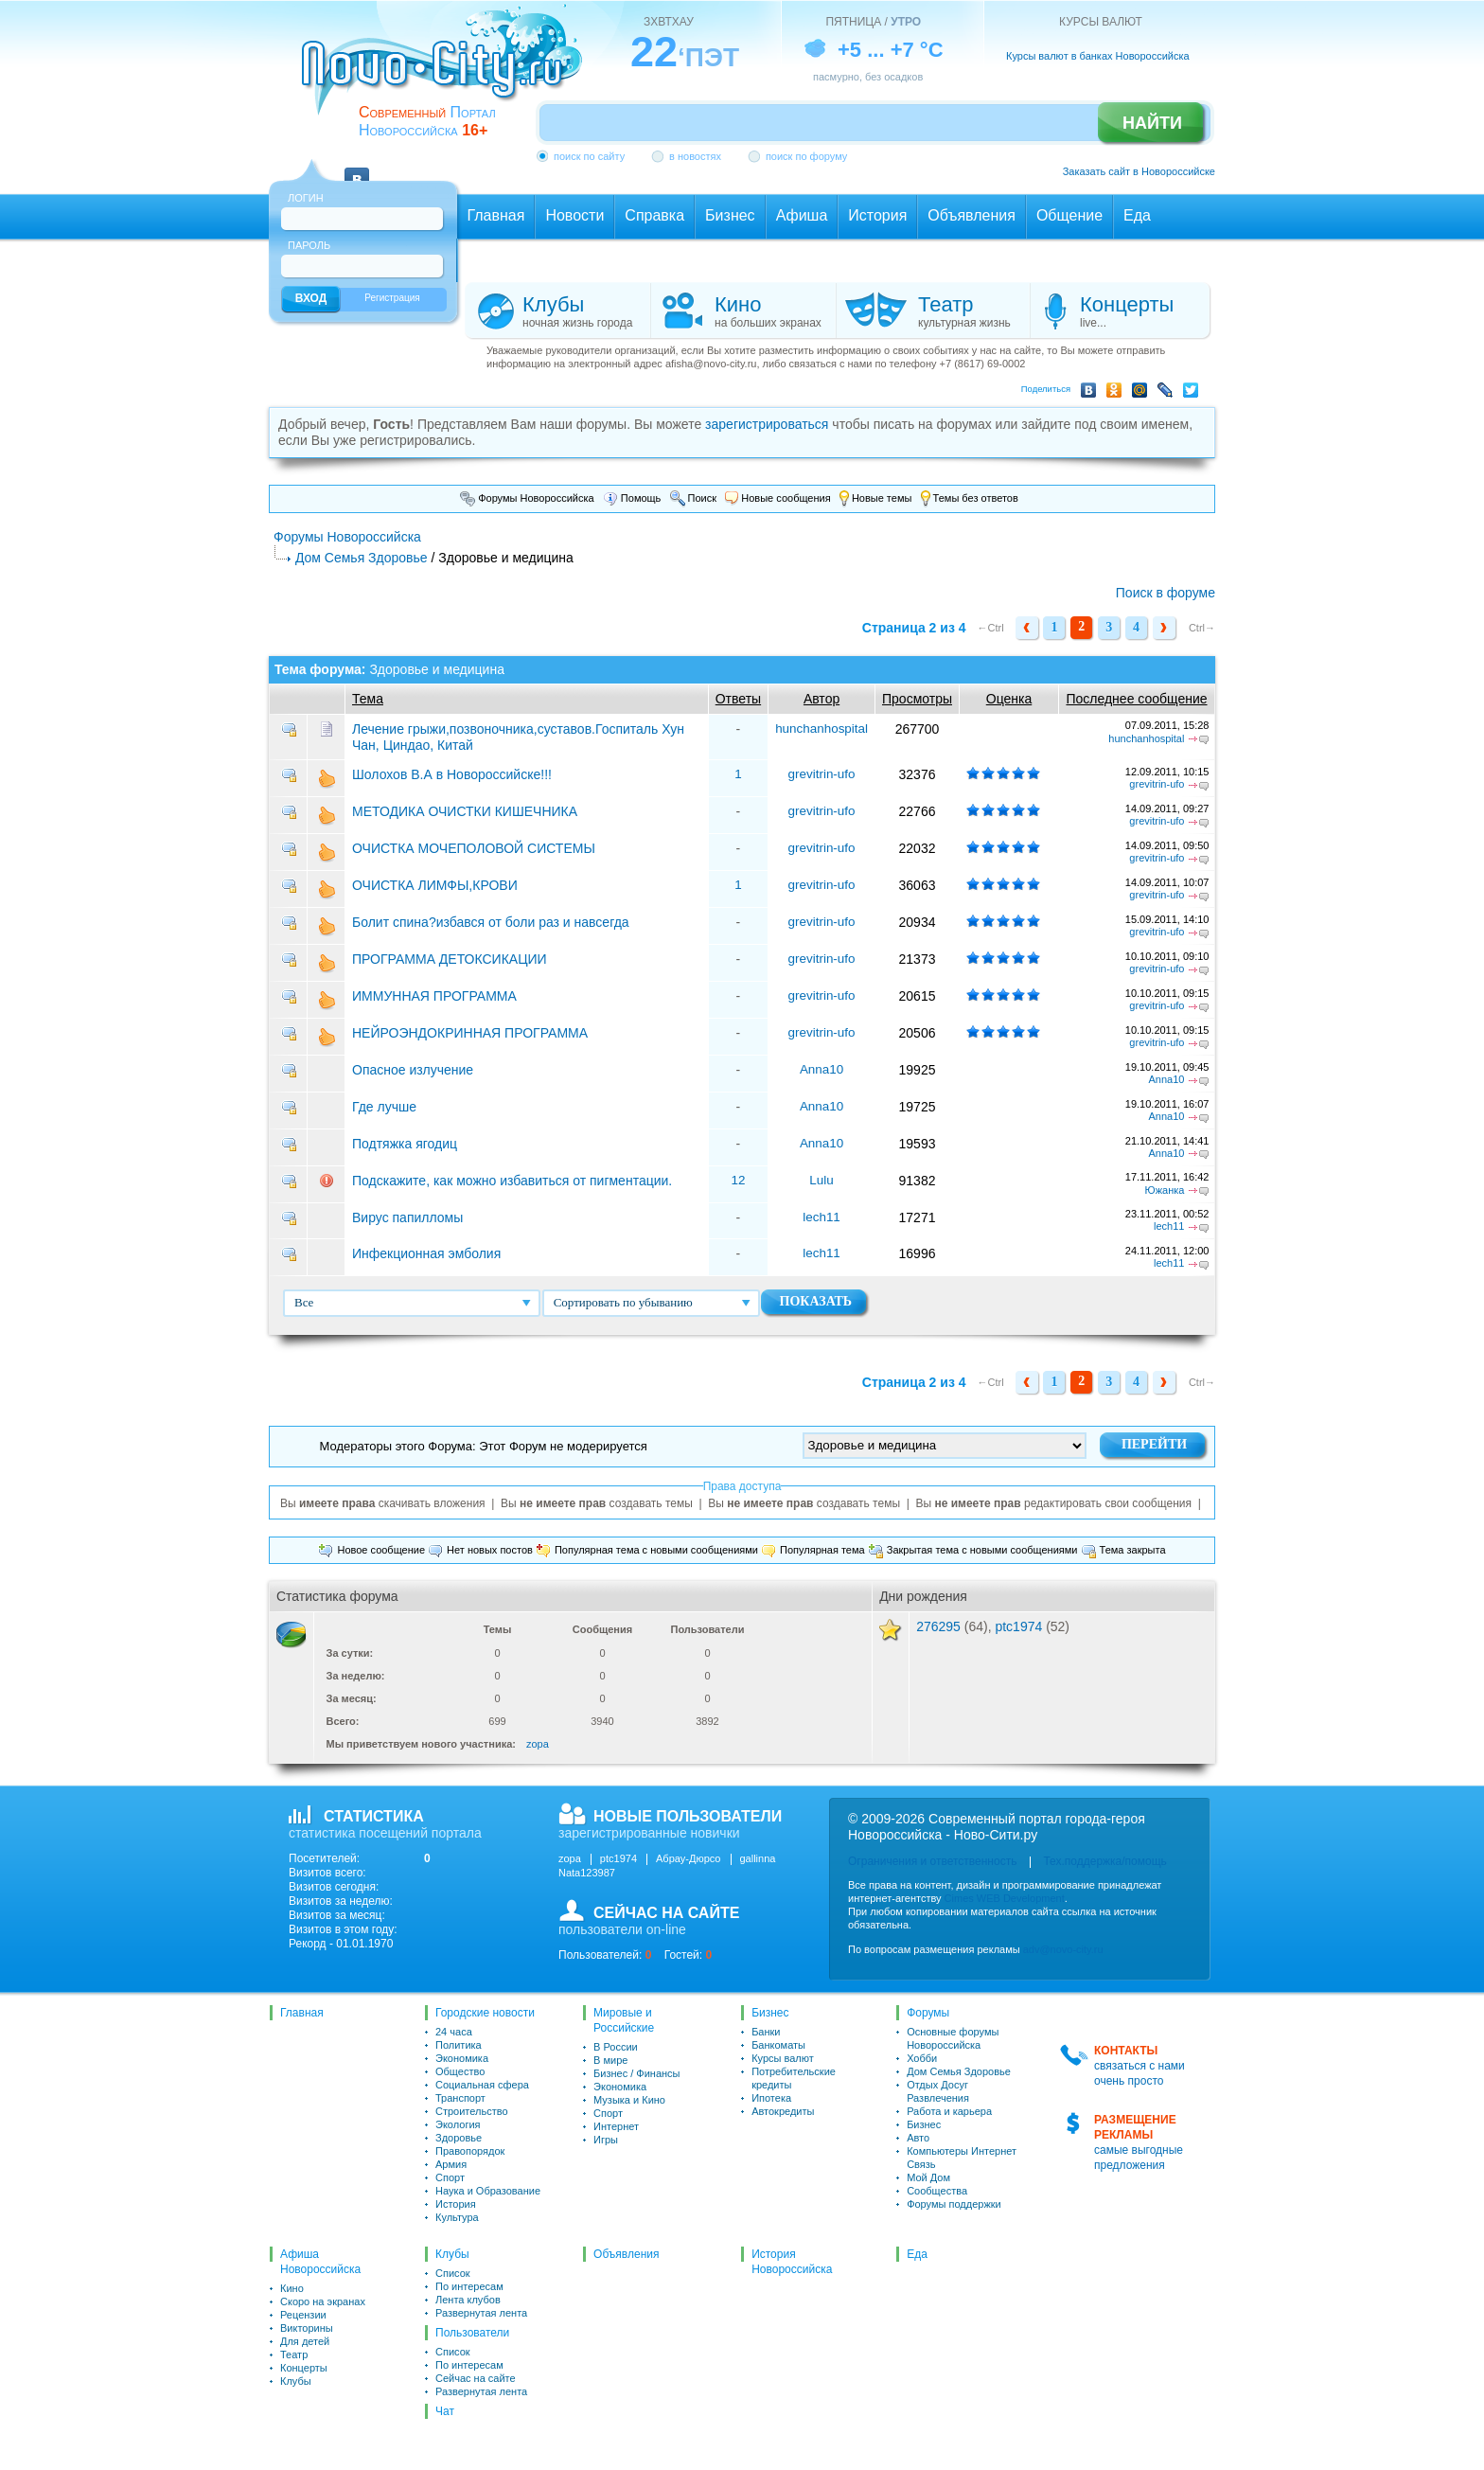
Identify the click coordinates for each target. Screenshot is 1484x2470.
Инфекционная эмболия (428, 1253)
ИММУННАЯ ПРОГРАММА (434, 996)
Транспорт (460, 2098)
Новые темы (875, 498)
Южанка (1165, 1190)
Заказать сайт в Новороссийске (1139, 171)
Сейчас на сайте (475, 2378)
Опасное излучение (412, 1069)
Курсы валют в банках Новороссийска (1098, 56)
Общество (460, 2071)
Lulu (821, 1180)
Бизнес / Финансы (636, 2073)
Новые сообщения (777, 498)
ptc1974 (1018, 1626)
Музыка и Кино (629, 2100)
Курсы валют (782, 2058)
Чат (444, 2411)
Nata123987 (586, 1872)
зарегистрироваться (766, 424)
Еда (917, 2254)
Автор (821, 698)
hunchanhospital (821, 728)
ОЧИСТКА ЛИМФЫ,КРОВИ (435, 885)
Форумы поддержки (954, 2204)
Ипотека (771, 2098)
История (455, 2204)
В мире (610, 2060)
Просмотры (917, 698)
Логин (306, 198)
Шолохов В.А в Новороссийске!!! (452, 774)
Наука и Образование (487, 2190)
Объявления (626, 2254)
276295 (938, 1626)
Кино (292, 2288)
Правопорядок (469, 2151)
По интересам (469, 2286)
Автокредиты (782, 2111)
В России (615, 2046)
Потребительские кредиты (793, 2078)
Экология (458, 2124)
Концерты (303, 2367)
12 (738, 1180)
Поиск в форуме (1165, 592)
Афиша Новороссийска (320, 2262)
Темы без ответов (969, 498)
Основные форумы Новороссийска (952, 2038)
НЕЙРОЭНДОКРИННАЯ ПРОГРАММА (470, 1032)
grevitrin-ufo (822, 774)
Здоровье (458, 2137)
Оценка (1009, 698)
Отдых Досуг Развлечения (938, 2091)
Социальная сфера (482, 2084)
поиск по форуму (806, 156)
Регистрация (391, 298)
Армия (451, 2164)
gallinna (758, 1858)
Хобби (922, 2058)
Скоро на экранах (322, 2301)
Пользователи (472, 2332)
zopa (537, 1744)
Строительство (471, 2111)
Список (452, 2273)
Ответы (738, 698)
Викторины (306, 2328)
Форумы (928, 2012)
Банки (765, 2031)
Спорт (450, 2177)
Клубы (295, 2381)
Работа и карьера (949, 2111)
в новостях (695, 156)
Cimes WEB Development (1005, 1898)
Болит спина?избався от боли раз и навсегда (490, 922)
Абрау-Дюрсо (688, 1858)
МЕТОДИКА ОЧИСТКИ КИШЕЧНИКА (464, 811)
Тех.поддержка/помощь (1104, 1861)
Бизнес (769, 2012)
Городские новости (485, 2012)
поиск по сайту (589, 156)
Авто (918, 2137)
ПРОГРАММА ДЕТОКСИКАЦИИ (449, 959)
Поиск (693, 498)
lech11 (821, 1217)
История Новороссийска (791, 2262)
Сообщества (937, 2190)
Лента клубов (468, 2299)
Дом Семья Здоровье (361, 557)
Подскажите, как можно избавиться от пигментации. (512, 1180)
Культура (457, 2217)
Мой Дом (928, 2177)
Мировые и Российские (623, 2020)
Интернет (616, 2126)
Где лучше (384, 1106)
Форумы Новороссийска (527, 498)
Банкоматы (778, 2045)
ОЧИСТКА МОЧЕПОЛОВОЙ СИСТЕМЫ (473, 848)
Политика (458, 2045)
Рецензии (303, 2314)
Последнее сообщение (1136, 698)
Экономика (461, 2058)
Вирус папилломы (407, 1217)
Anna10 (821, 1069)
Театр (294, 2354)
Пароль (309, 245)
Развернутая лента (481, 2313)
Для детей (304, 2341)
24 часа (453, 2031)
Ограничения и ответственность (932, 1861)
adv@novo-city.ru (1063, 1949)
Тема (367, 698)
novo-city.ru (448, 74)
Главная (302, 2012)
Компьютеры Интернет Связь (961, 2157)
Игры (605, 2139)
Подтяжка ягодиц (404, 1143)
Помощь (632, 498)
